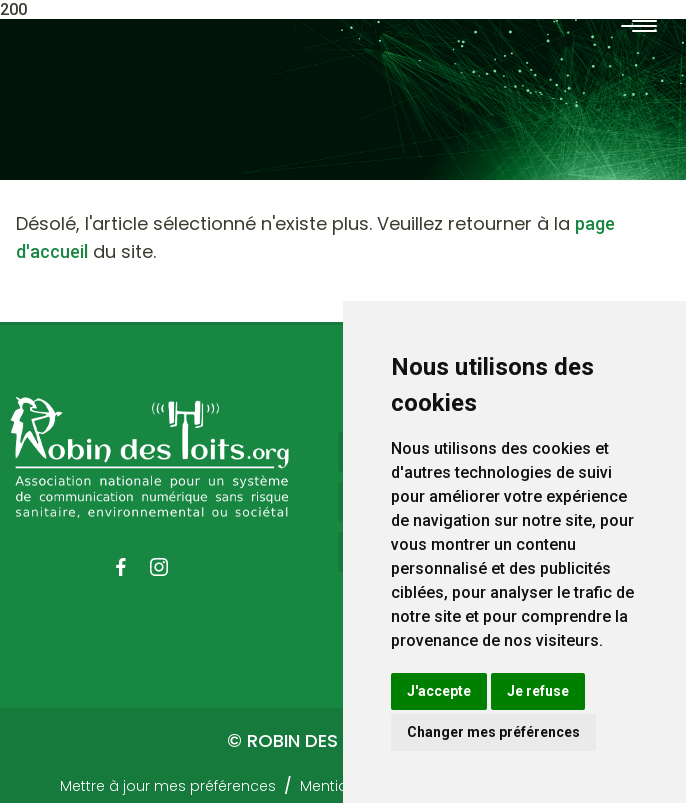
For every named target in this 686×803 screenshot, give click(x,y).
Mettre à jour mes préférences (168, 786)
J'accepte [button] (439, 691)
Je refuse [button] (538, 691)
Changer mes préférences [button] (493, 732)
